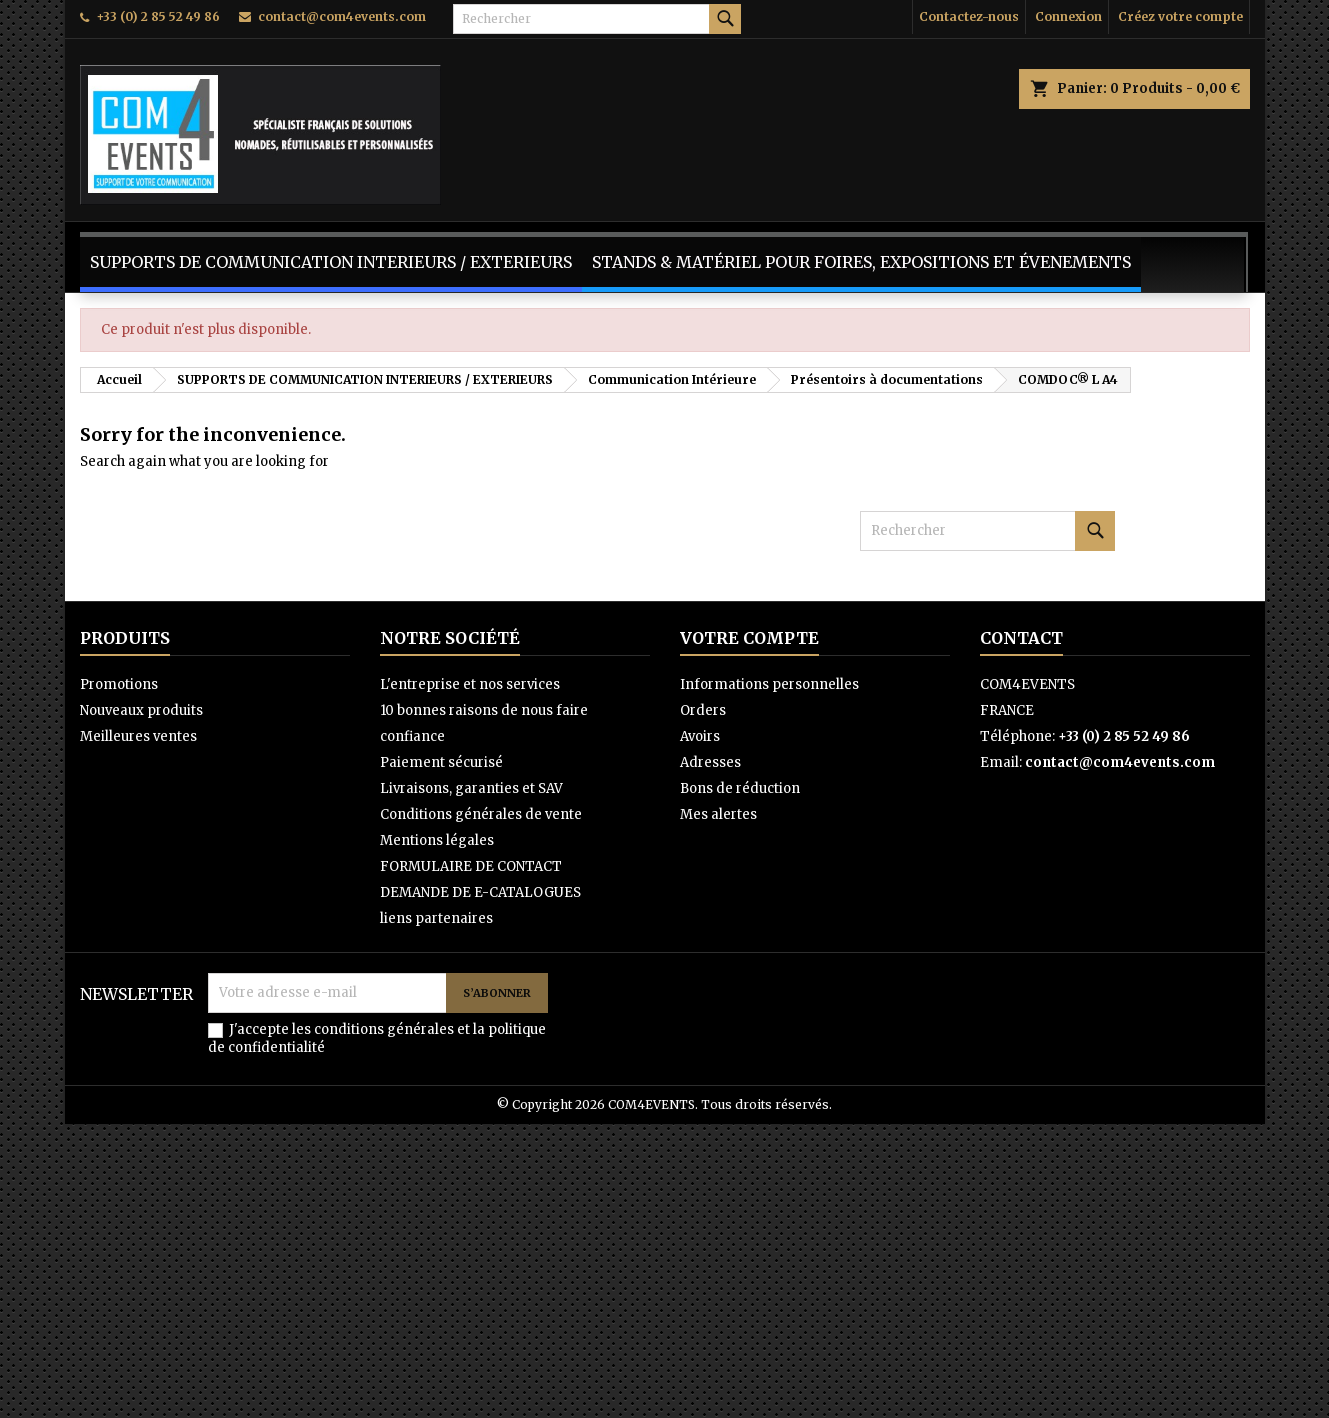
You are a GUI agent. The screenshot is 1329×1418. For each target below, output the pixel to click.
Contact (1021, 638)
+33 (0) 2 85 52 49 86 (158, 16)
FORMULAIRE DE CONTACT (471, 866)
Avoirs (700, 736)
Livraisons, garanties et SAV (471, 788)
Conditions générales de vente (481, 814)
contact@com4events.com (342, 16)
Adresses (710, 762)
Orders (703, 710)
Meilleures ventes (138, 736)
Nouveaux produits (141, 710)
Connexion (1068, 16)
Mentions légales (437, 840)
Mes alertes (718, 814)
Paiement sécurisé (441, 762)
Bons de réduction (740, 788)
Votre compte (749, 638)
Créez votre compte (1180, 16)
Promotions (119, 684)
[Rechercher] (597, 19)
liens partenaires (436, 918)
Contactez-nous (969, 16)
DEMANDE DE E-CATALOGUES (480, 892)
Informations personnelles (769, 684)
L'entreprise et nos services (470, 684)
